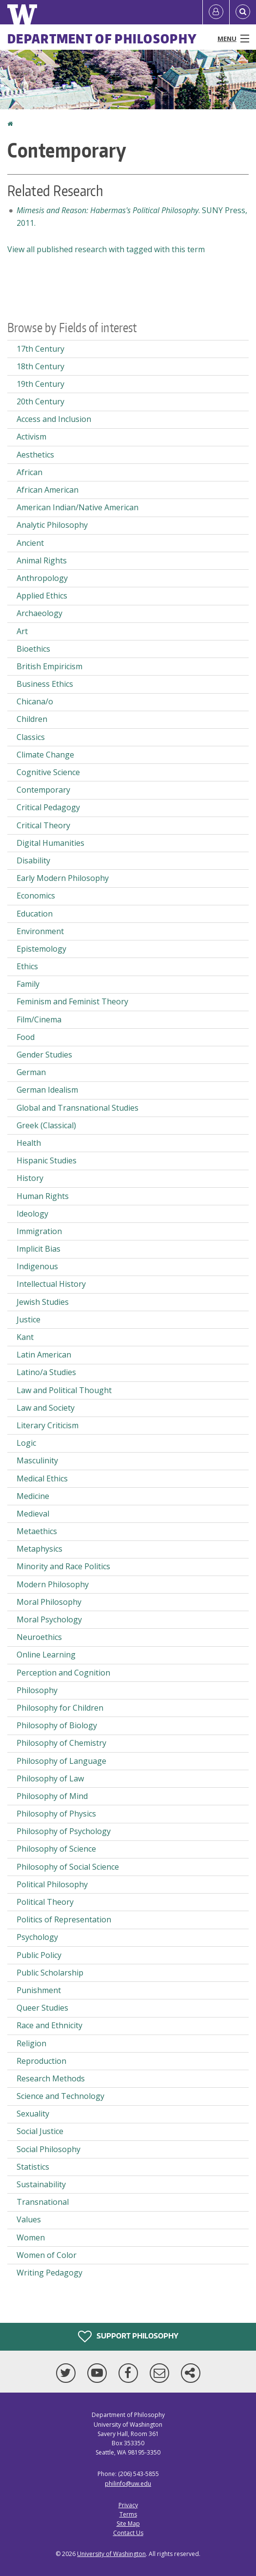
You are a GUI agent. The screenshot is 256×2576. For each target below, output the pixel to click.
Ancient (30, 543)
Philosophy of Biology (57, 1725)
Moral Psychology (49, 1619)
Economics (36, 895)
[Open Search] (243, 12)
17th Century (40, 348)
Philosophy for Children (60, 1707)
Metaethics (37, 1531)
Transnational (43, 2202)
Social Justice (40, 2131)
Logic (26, 1443)
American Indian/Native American (77, 507)
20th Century (40, 401)
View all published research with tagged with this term (106, 249)
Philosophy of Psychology (64, 1831)
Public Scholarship (50, 1972)
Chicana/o (35, 701)
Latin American (44, 1354)
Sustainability (41, 2184)
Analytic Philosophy (52, 524)
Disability (33, 860)
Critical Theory (43, 825)
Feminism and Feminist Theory (72, 1001)
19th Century (40, 384)
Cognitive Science (48, 772)
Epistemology (41, 948)
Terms (128, 2514)
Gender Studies (44, 1054)
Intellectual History (51, 1283)
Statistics (33, 2166)
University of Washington (111, 2554)
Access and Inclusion (54, 419)
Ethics (27, 966)
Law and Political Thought (64, 1390)
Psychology (37, 1937)
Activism (31, 436)
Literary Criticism (48, 1425)
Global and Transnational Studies (77, 1107)
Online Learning (46, 1654)
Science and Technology (60, 2096)
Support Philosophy (128, 2336)
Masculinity (37, 1460)
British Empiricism (49, 666)
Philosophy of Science (56, 1848)
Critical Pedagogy (48, 807)
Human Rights (43, 1196)
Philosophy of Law (50, 1778)
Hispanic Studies (47, 1160)
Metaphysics (39, 1548)
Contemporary (43, 789)
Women (31, 2237)
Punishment (39, 1990)
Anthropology (42, 578)
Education (35, 913)
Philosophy (37, 1690)
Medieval (33, 1513)
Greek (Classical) (46, 1125)
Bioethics (33, 648)
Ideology (32, 1213)
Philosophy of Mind (52, 1796)
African (29, 472)
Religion (31, 2043)
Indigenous (37, 1266)
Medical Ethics (42, 1478)
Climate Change (45, 754)
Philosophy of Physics (56, 1813)
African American (48, 489)
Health (29, 1143)
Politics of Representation (64, 1919)
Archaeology (39, 613)
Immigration (39, 1231)
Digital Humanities (50, 843)
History (30, 1178)
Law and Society (46, 1407)
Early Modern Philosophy (63, 878)
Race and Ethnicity (49, 2025)
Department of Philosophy (102, 38)
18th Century (40, 366)
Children (32, 719)
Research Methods (51, 2078)
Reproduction (41, 2061)
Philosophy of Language (61, 1761)
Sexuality (33, 2113)
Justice (28, 1319)
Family (28, 983)
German (31, 1072)
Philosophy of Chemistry (61, 1742)
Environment (40, 931)
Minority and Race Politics (63, 1566)
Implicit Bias (38, 1248)
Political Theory (45, 1902)
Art (22, 631)
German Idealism (47, 1089)
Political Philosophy (52, 1884)
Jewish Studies (43, 1302)
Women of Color (47, 2255)
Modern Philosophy (53, 1584)
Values (29, 2219)
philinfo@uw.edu (128, 2483)
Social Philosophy (48, 2149)
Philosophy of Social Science (68, 1866)
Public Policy (39, 1955)
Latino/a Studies (46, 1372)
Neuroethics (39, 1637)
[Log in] (216, 12)
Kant (25, 1337)
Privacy (128, 2505)
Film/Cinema (39, 1019)
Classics (31, 737)
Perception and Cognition (63, 1672)
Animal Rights (42, 560)
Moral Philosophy (49, 1602)
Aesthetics (35, 454)
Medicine (33, 1496)
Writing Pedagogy (49, 2272)
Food (26, 1037)
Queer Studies (42, 2007)
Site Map (128, 2523)
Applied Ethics (42, 595)
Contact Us (128, 2533)
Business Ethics (45, 684)
